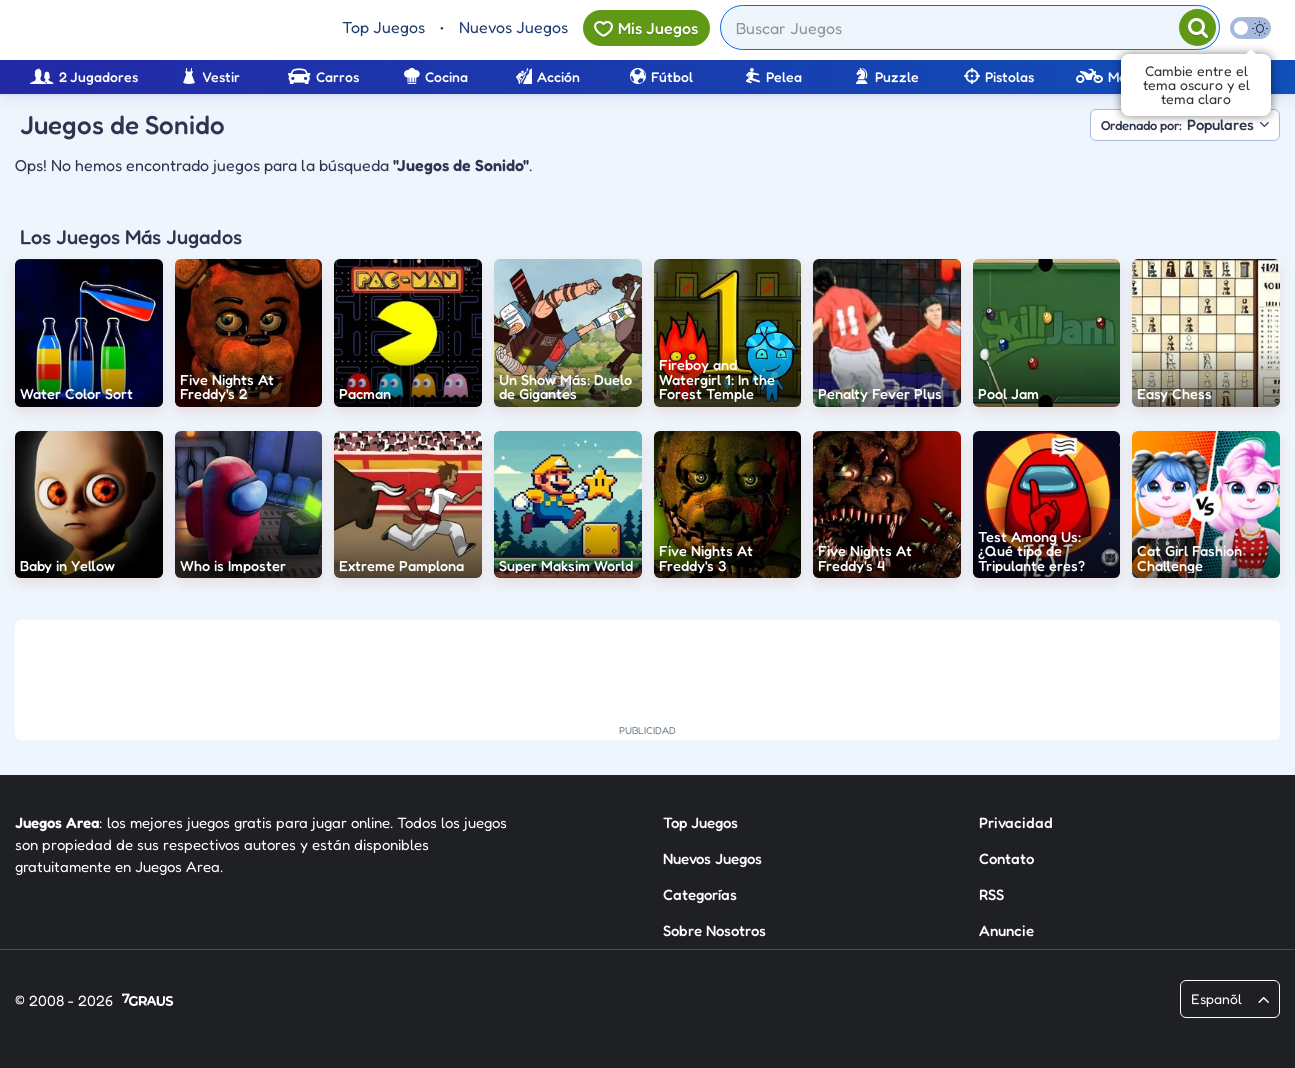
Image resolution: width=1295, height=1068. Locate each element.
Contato (1006, 858)
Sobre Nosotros (714, 930)
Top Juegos (383, 27)
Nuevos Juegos (513, 27)
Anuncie (1006, 930)
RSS (991, 894)
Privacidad (1016, 822)
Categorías (700, 894)
